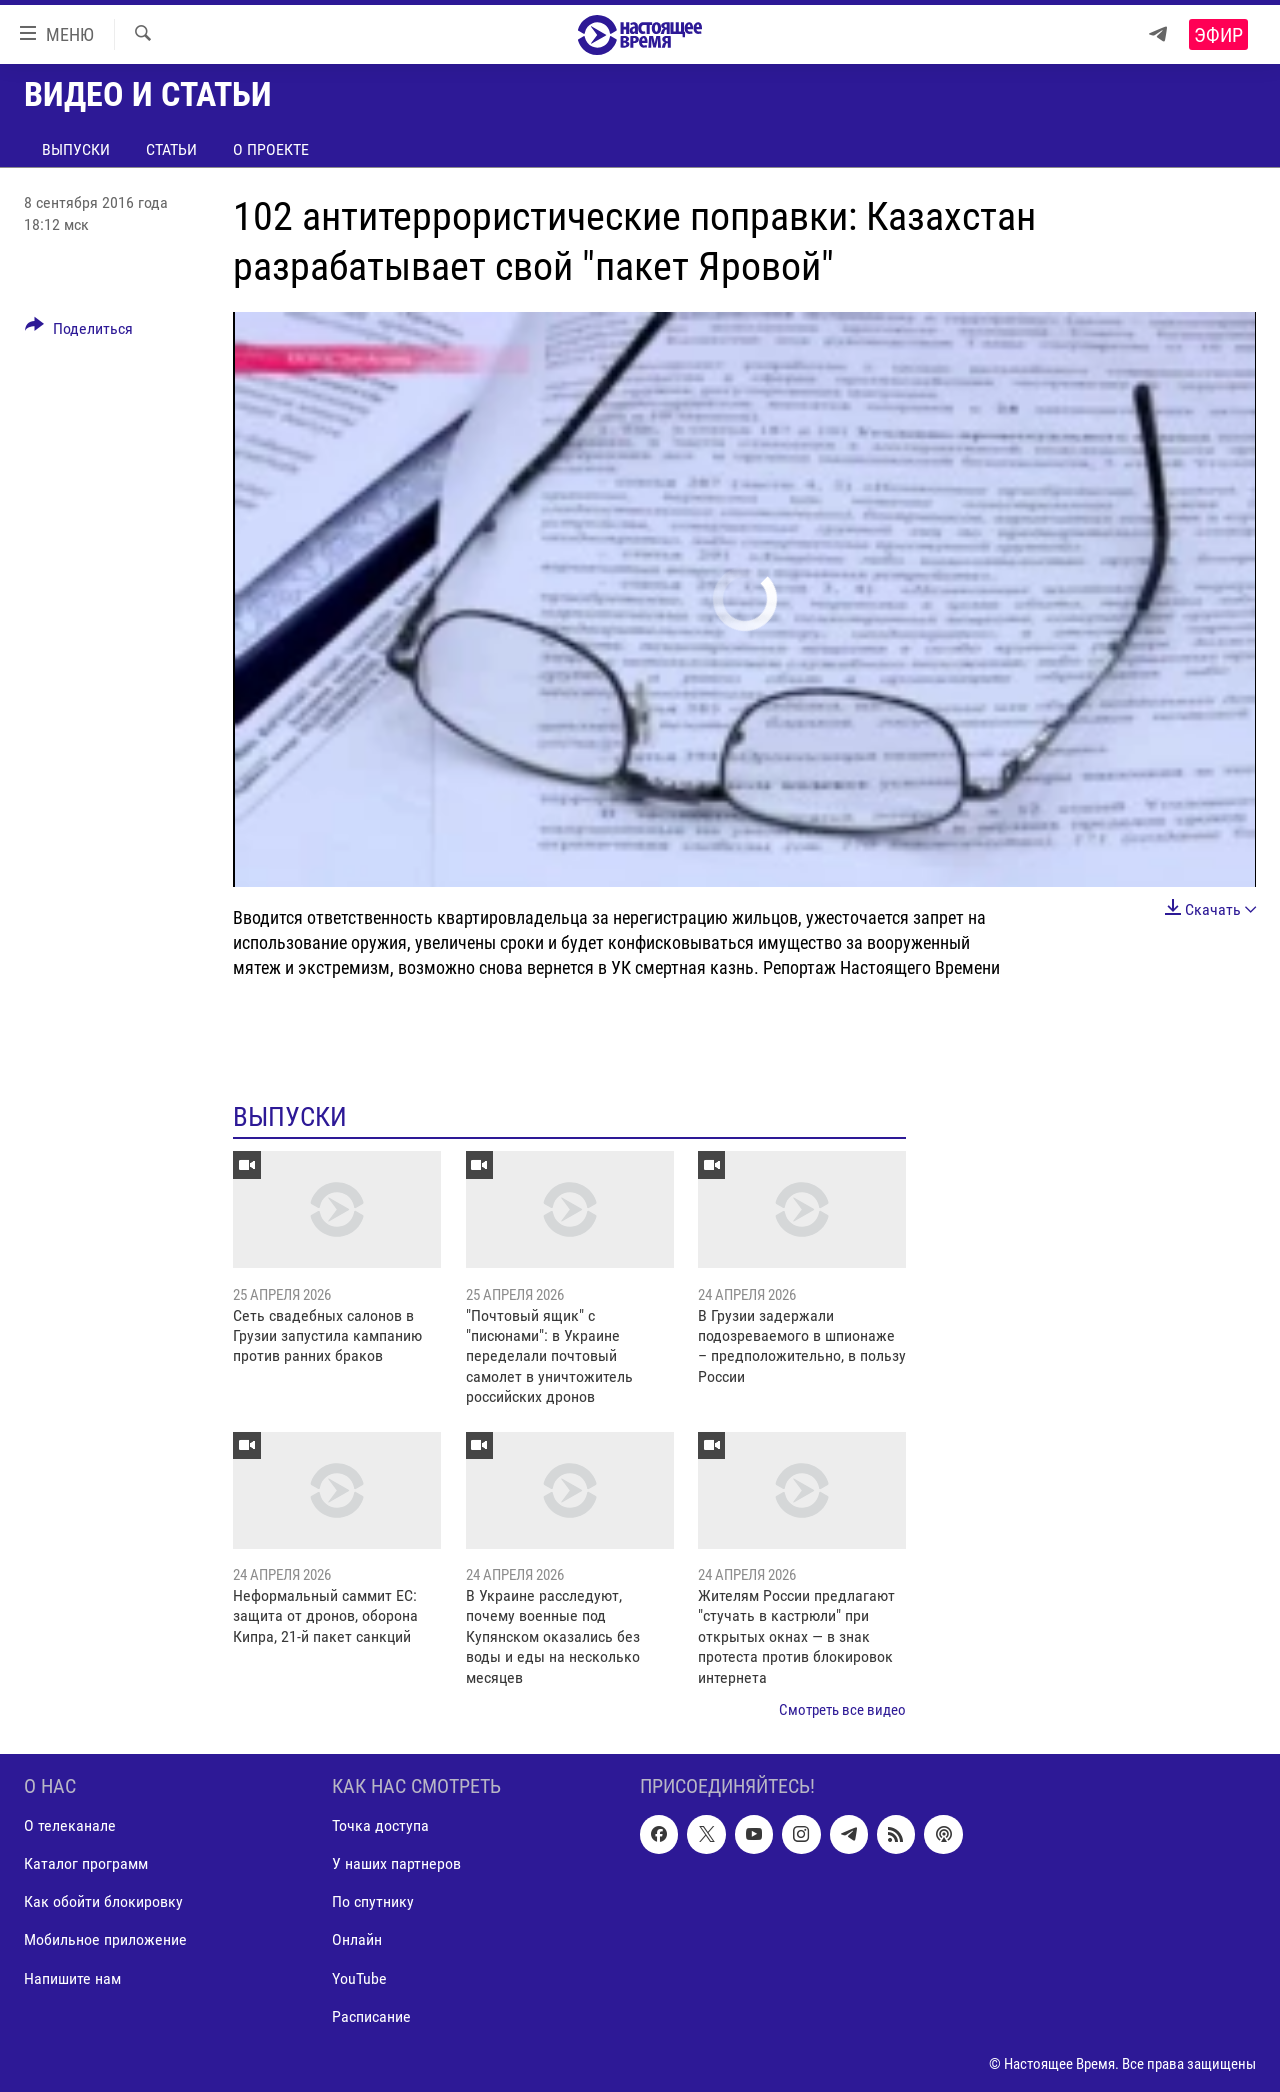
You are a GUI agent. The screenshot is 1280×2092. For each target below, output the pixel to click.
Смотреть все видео (842, 1710)
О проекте (271, 149)
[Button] (79, 332)
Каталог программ (86, 1864)
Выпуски (76, 149)
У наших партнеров (396, 1864)
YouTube (359, 1978)
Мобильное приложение (105, 1940)
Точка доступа (380, 1826)
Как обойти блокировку (103, 1902)
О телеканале (70, 1826)
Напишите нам (72, 1978)
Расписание (371, 2016)
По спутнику (373, 1902)
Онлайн (357, 1940)
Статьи (171, 149)
